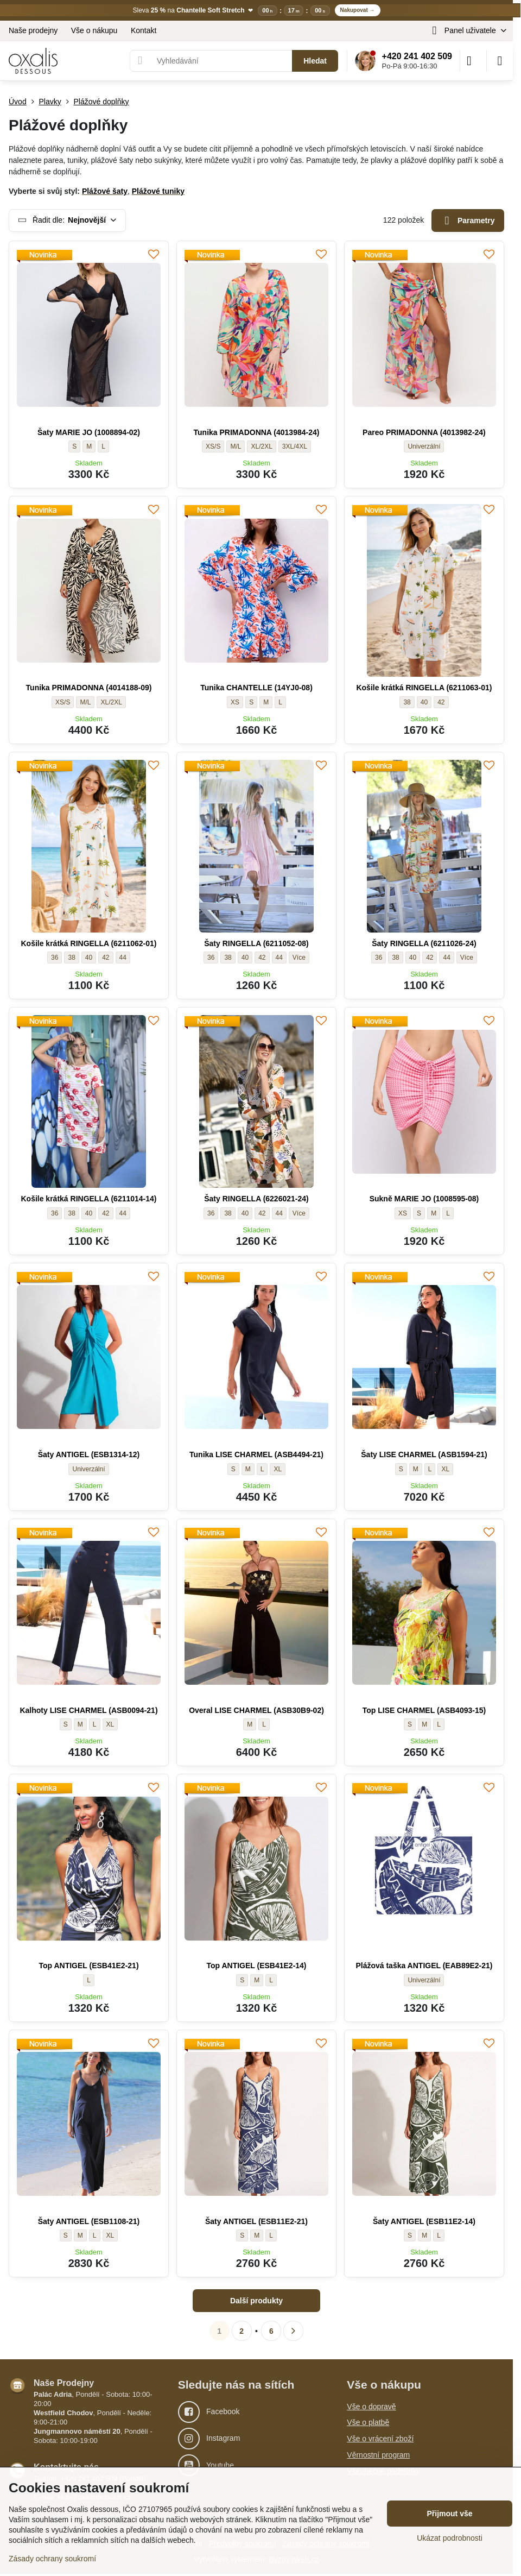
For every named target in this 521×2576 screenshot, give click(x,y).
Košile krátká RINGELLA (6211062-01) (88, 943)
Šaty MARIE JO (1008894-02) (88, 432)
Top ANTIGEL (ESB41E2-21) (88, 1965)
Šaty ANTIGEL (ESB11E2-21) (256, 2221)
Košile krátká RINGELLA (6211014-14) (88, 1198)
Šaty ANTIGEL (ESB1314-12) (89, 1454)
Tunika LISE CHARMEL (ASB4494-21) (256, 1454)
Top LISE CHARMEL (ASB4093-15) (424, 1710)
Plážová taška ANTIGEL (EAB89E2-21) (423, 1965)
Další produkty (256, 2300)
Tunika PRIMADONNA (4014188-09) (89, 687)
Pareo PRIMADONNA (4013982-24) (424, 432)
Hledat (315, 60)
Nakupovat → (357, 10)
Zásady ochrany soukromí (52, 2558)
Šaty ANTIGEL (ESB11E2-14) (424, 2221)
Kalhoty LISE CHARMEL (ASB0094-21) (88, 1710)
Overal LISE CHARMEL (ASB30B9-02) (256, 1710)
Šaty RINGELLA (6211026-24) (424, 943)
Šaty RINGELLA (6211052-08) (256, 943)
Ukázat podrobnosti (449, 2538)
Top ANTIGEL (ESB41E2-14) (256, 1965)
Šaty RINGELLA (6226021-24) (256, 1198)
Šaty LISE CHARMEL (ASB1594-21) (424, 1454)
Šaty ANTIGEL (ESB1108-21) (89, 2221)
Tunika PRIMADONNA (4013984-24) (257, 432)
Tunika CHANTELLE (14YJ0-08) (256, 687)
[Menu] (500, 61)
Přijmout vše (449, 2513)
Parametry (468, 220)
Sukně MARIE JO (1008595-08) (424, 1198)
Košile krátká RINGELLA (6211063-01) (424, 687)
